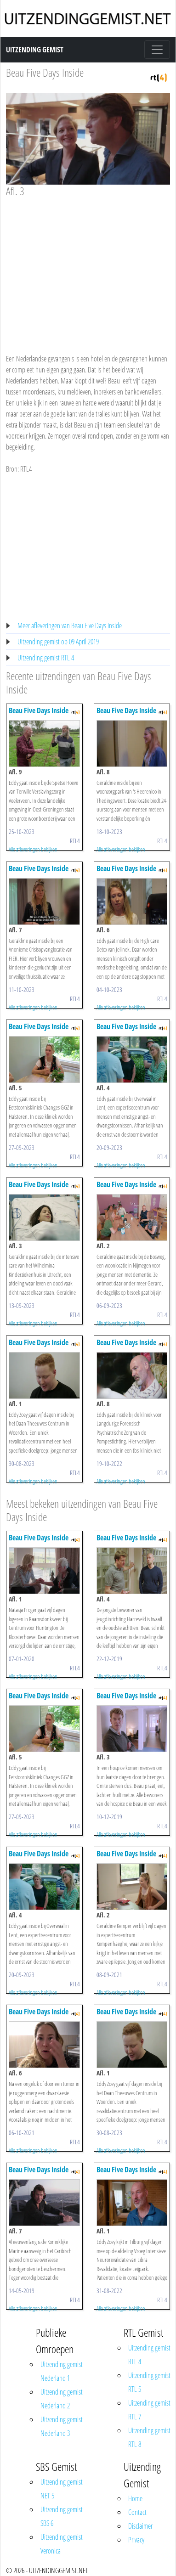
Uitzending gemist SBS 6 (61, 2516)
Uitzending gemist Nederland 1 (61, 2371)
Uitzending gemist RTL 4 (45, 658)
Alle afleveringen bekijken (33, 849)
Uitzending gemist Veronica (61, 2544)
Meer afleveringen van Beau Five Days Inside (69, 625)
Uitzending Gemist (34, 50)
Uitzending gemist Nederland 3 (61, 2426)
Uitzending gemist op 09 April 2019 (58, 642)
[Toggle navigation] (157, 49)
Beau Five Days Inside (45, 72)
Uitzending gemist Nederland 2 (61, 2399)
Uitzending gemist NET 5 (61, 2489)
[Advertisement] (86, 267)
